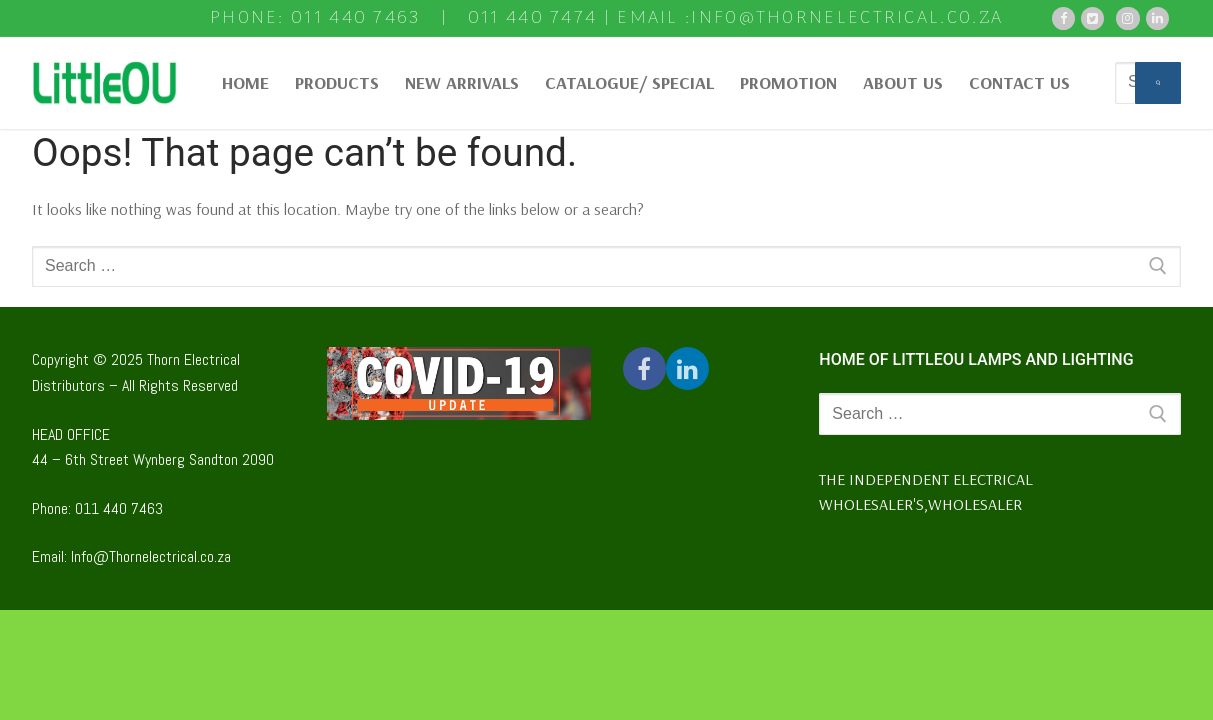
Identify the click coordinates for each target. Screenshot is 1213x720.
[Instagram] (1127, 18)
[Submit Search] (1158, 83)
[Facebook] (1063, 18)
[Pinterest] (1157, 18)
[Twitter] (1092, 18)
